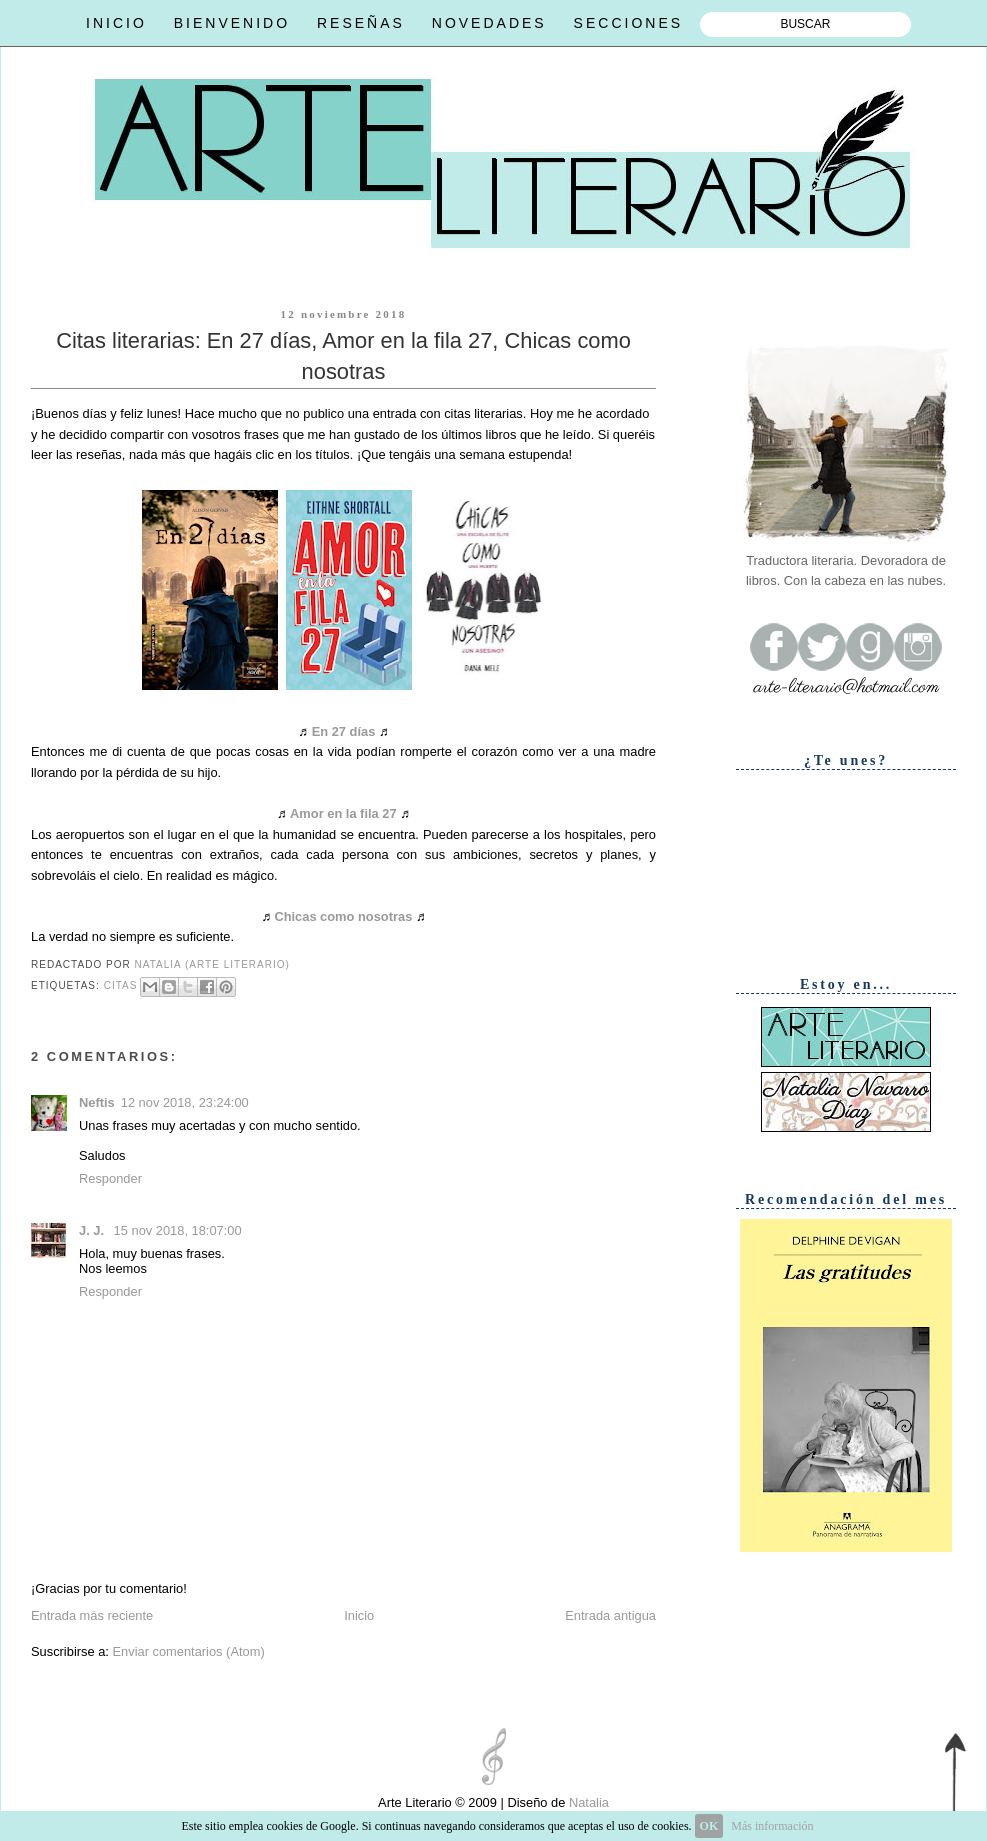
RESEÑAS (361, 23)
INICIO (116, 23)
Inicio (359, 1615)
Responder (110, 1178)
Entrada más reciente (92, 1615)
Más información (772, 1826)
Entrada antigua (610, 1615)
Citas (121, 985)
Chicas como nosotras (343, 916)
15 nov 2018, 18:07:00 (178, 1230)
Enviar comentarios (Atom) (188, 1651)
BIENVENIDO (232, 23)
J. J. (93, 1230)
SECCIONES (628, 23)
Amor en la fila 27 (343, 813)
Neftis (97, 1102)
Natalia (587, 1802)
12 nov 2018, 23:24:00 (185, 1102)
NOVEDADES (489, 23)
